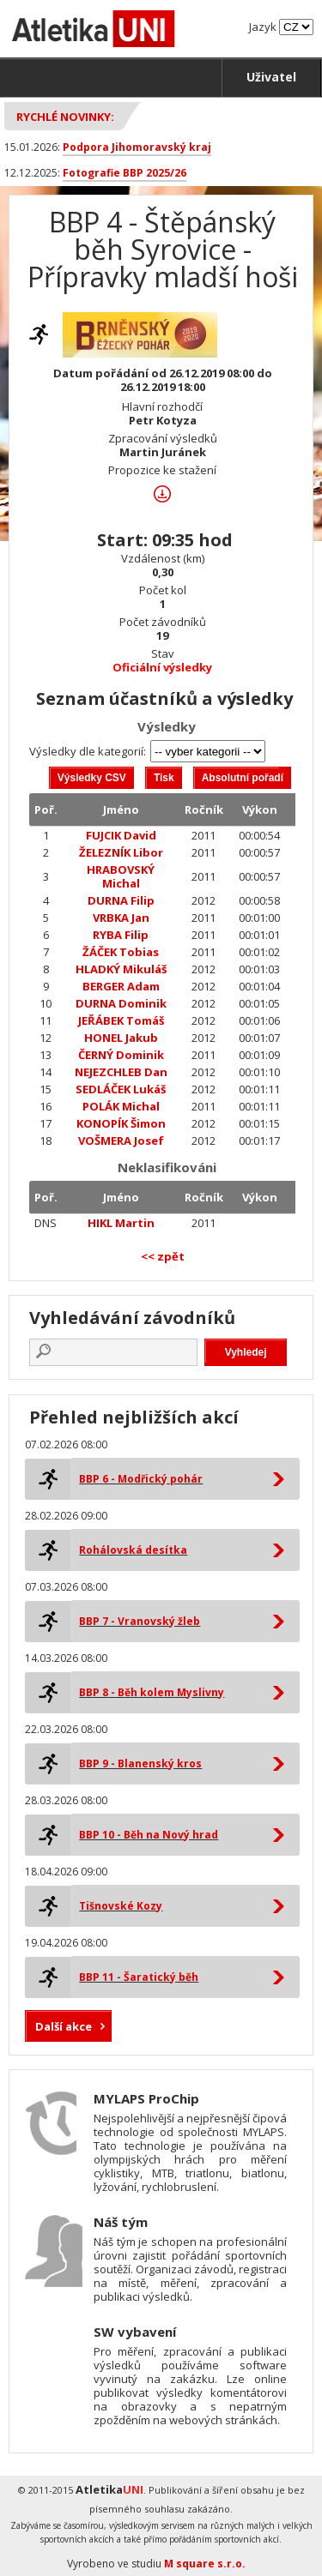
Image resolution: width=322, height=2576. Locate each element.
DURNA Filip (121, 900)
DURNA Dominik (121, 1003)
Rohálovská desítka (133, 1550)
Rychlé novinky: (65, 116)
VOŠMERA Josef (121, 1140)
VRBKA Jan (121, 917)
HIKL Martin (121, 1223)
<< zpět (163, 1256)
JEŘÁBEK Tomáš (121, 1020)
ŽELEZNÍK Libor (121, 852)
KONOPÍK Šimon (121, 1123)
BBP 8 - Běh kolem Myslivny (151, 1692)
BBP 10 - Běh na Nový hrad (148, 1834)
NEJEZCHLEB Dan (121, 1072)
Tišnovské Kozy (120, 1906)
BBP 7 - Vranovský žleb (139, 1621)
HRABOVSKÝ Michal (121, 876)
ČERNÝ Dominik (121, 1054)
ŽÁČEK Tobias (120, 952)
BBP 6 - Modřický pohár (141, 1479)
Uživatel (271, 77)
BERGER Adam (121, 986)
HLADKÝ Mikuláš (121, 969)
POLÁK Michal (121, 1106)
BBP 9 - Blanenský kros (140, 1763)
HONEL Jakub (121, 1037)
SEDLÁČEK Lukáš (121, 1089)
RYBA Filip (121, 934)
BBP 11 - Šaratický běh (138, 1977)
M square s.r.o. (205, 2563)
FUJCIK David (121, 835)
